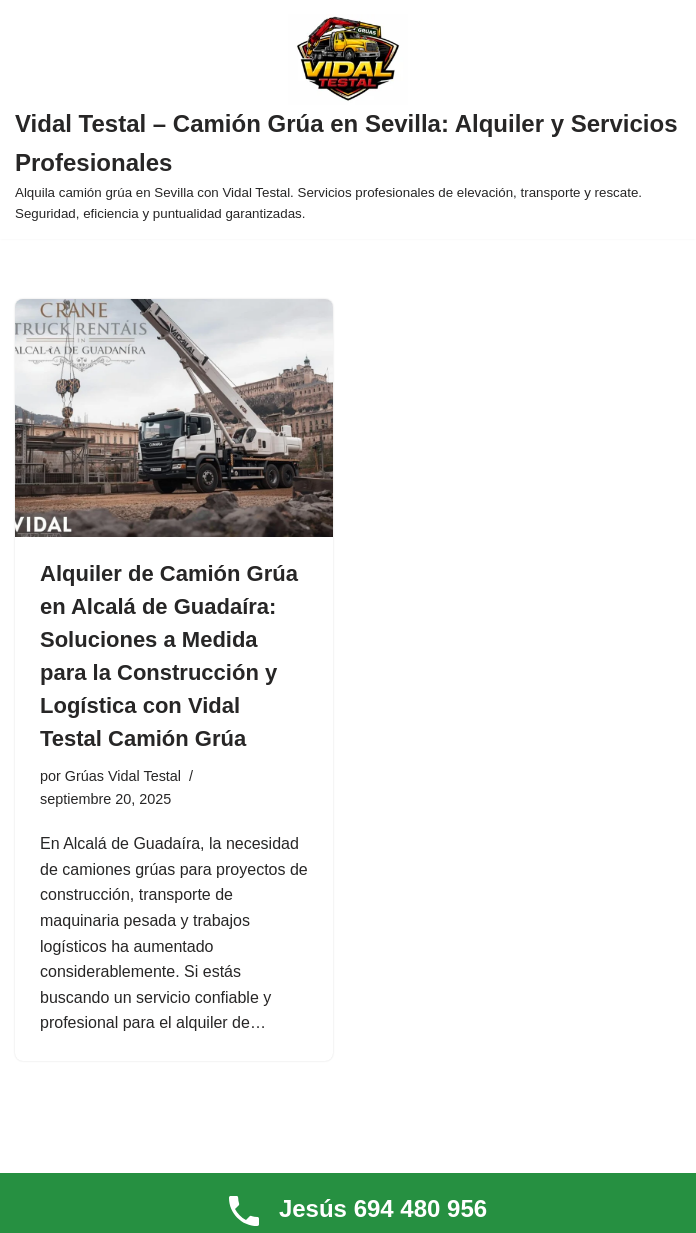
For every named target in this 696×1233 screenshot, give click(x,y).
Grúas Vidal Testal (123, 776)
